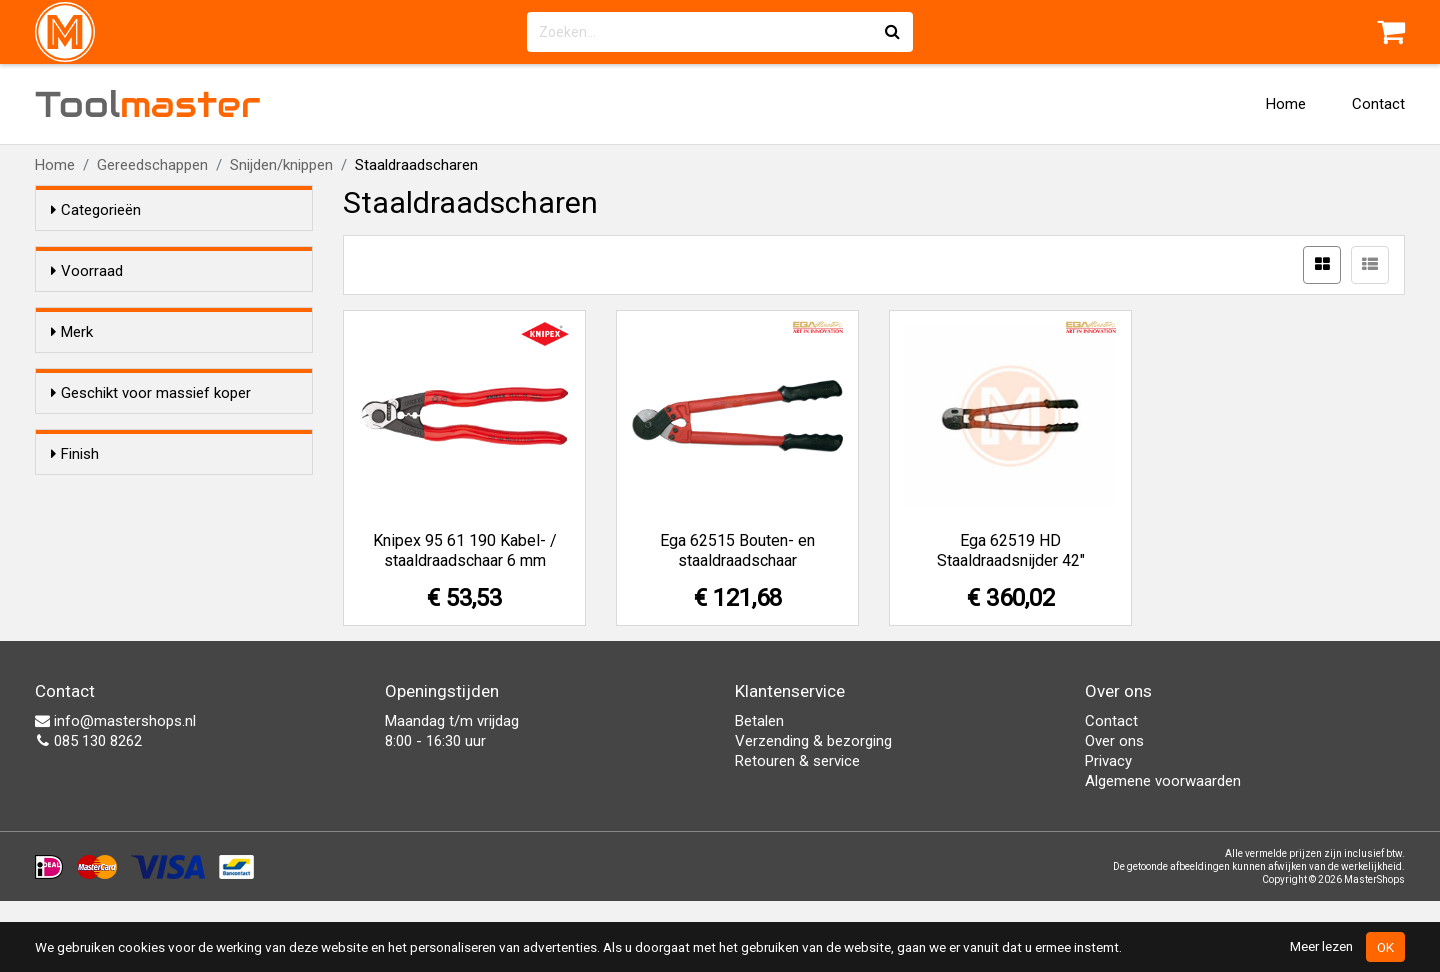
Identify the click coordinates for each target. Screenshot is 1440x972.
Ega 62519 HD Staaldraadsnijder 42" (1011, 550)
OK (1385, 947)
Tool (148, 104)
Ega (103, 406)
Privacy (1108, 832)
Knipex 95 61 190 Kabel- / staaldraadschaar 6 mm (465, 550)
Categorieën (96, 210)
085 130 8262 (88, 812)
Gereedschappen (152, 165)
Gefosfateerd (135, 652)
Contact (1378, 104)
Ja (99, 529)
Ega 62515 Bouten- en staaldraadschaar (737, 550)
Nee (104, 555)
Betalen (759, 792)
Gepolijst (119, 678)
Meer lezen (1321, 946)
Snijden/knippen (281, 165)
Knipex (112, 432)
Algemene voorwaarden (1163, 852)
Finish (75, 614)
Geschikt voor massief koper (151, 491)
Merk (72, 368)
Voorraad (87, 271)
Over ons (1114, 812)
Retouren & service (797, 832)
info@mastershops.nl (115, 792)
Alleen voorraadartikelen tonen (181, 309)
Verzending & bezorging (813, 812)
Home (1286, 104)
